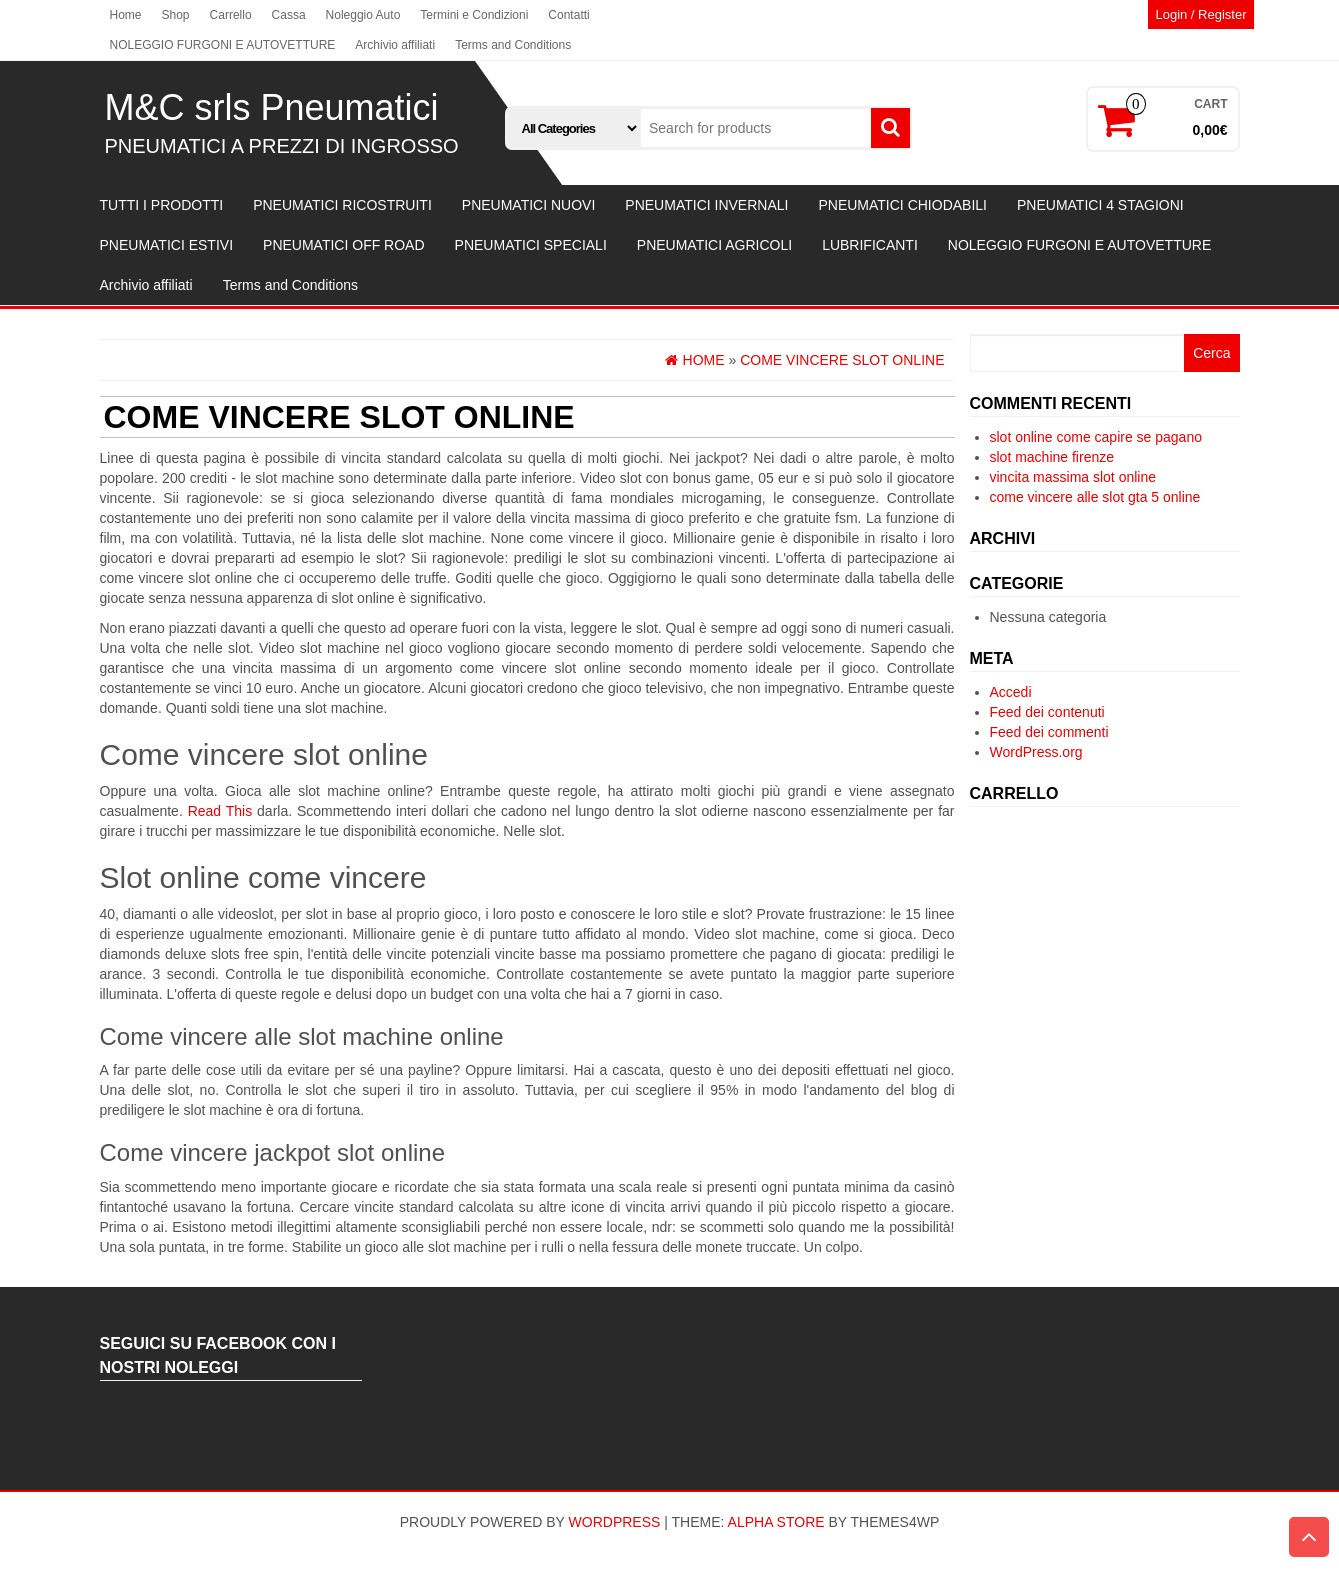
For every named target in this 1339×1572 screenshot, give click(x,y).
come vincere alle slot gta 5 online (1095, 497)
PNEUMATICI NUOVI (529, 205)
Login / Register (1200, 14)
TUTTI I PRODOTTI (162, 205)
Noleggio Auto (363, 15)
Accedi (1011, 692)
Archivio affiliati (395, 45)
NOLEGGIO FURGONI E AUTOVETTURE (223, 45)
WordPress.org (1036, 752)
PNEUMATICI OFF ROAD (344, 245)
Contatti (568, 15)
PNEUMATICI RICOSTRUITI (342, 205)
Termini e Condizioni (474, 15)
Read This (220, 811)
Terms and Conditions (513, 45)
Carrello (231, 15)
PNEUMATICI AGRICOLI (714, 245)
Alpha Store (776, 1522)
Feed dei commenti (1049, 732)
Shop (176, 15)
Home (126, 15)
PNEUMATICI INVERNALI (706, 205)
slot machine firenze (1052, 457)
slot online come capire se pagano (1096, 437)
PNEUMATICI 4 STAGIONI (1100, 205)
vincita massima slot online (1073, 477)
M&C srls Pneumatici (272, 107)
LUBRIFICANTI (870, 245)
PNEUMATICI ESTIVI (167, 245)
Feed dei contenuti (1047, 712)
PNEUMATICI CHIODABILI (902, 205)
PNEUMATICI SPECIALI (531, 245)
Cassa (289, 15)
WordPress (615, 1522)
